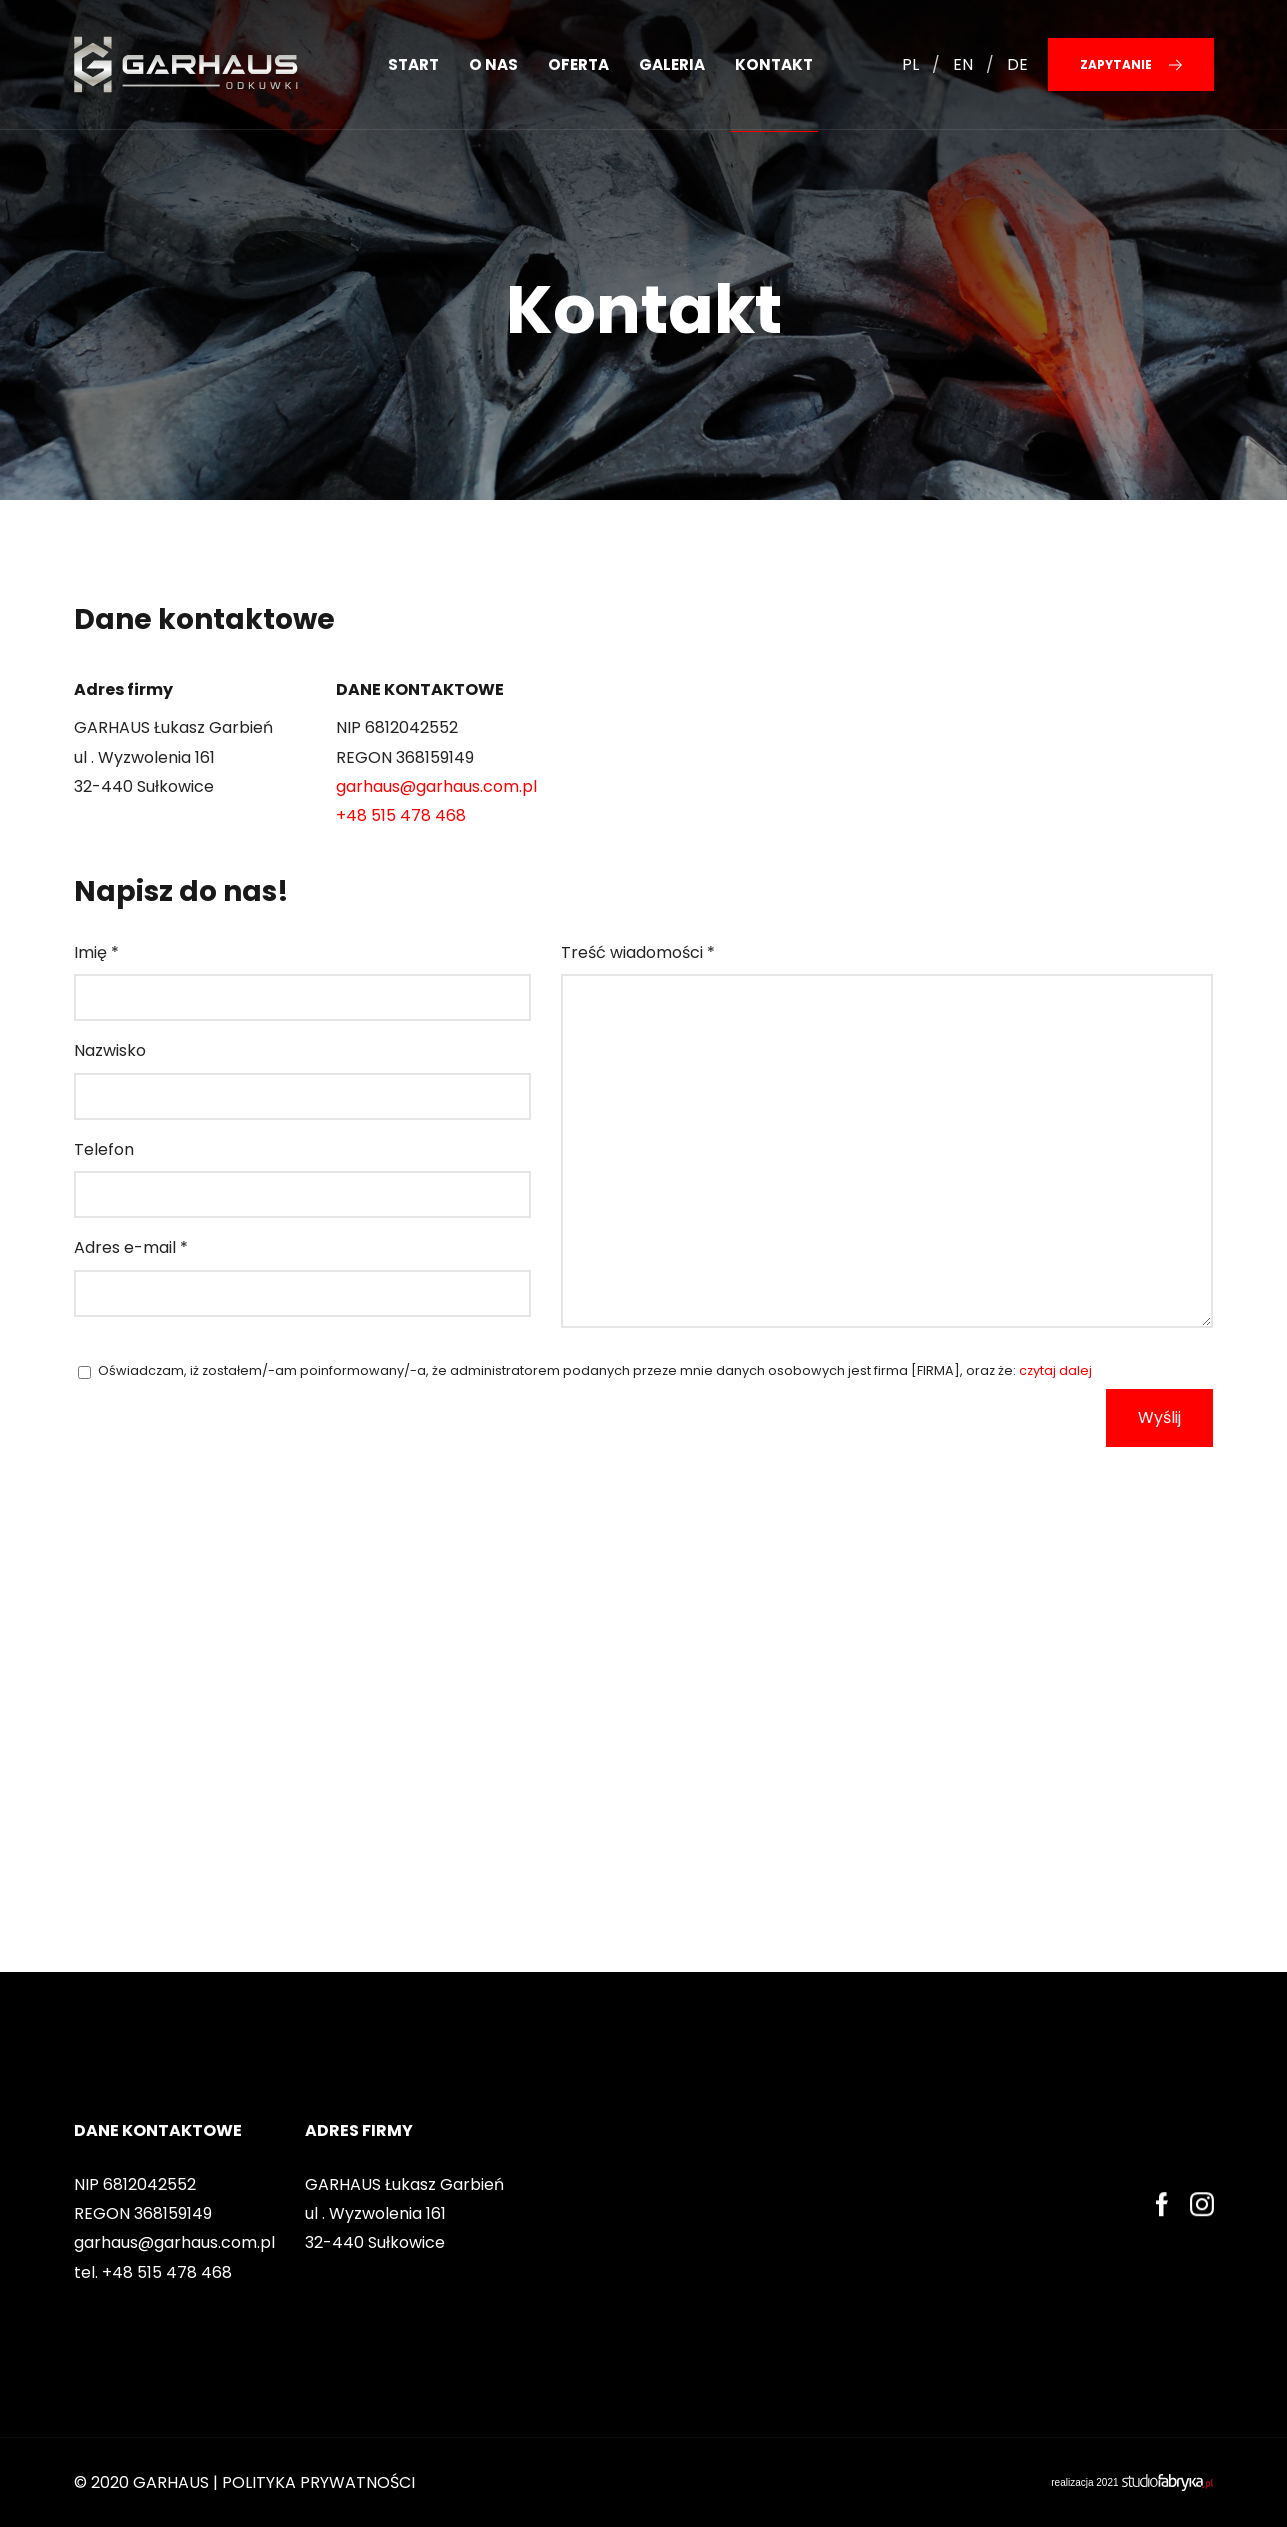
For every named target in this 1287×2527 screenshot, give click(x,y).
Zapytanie (1131, 64)
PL (910, 64)
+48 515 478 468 (401, 815)
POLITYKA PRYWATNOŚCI (318, 2482)
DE (1017, 64)
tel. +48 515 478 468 (153, 2272)
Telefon (104, 1149)
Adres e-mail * (131, 1247)
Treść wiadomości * (638, 952)
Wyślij (1159, 1417)
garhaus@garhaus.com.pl (436, 786)
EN (963, 64)
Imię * (96, 952)
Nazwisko (110, 1050)
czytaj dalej (1055, 1370)
